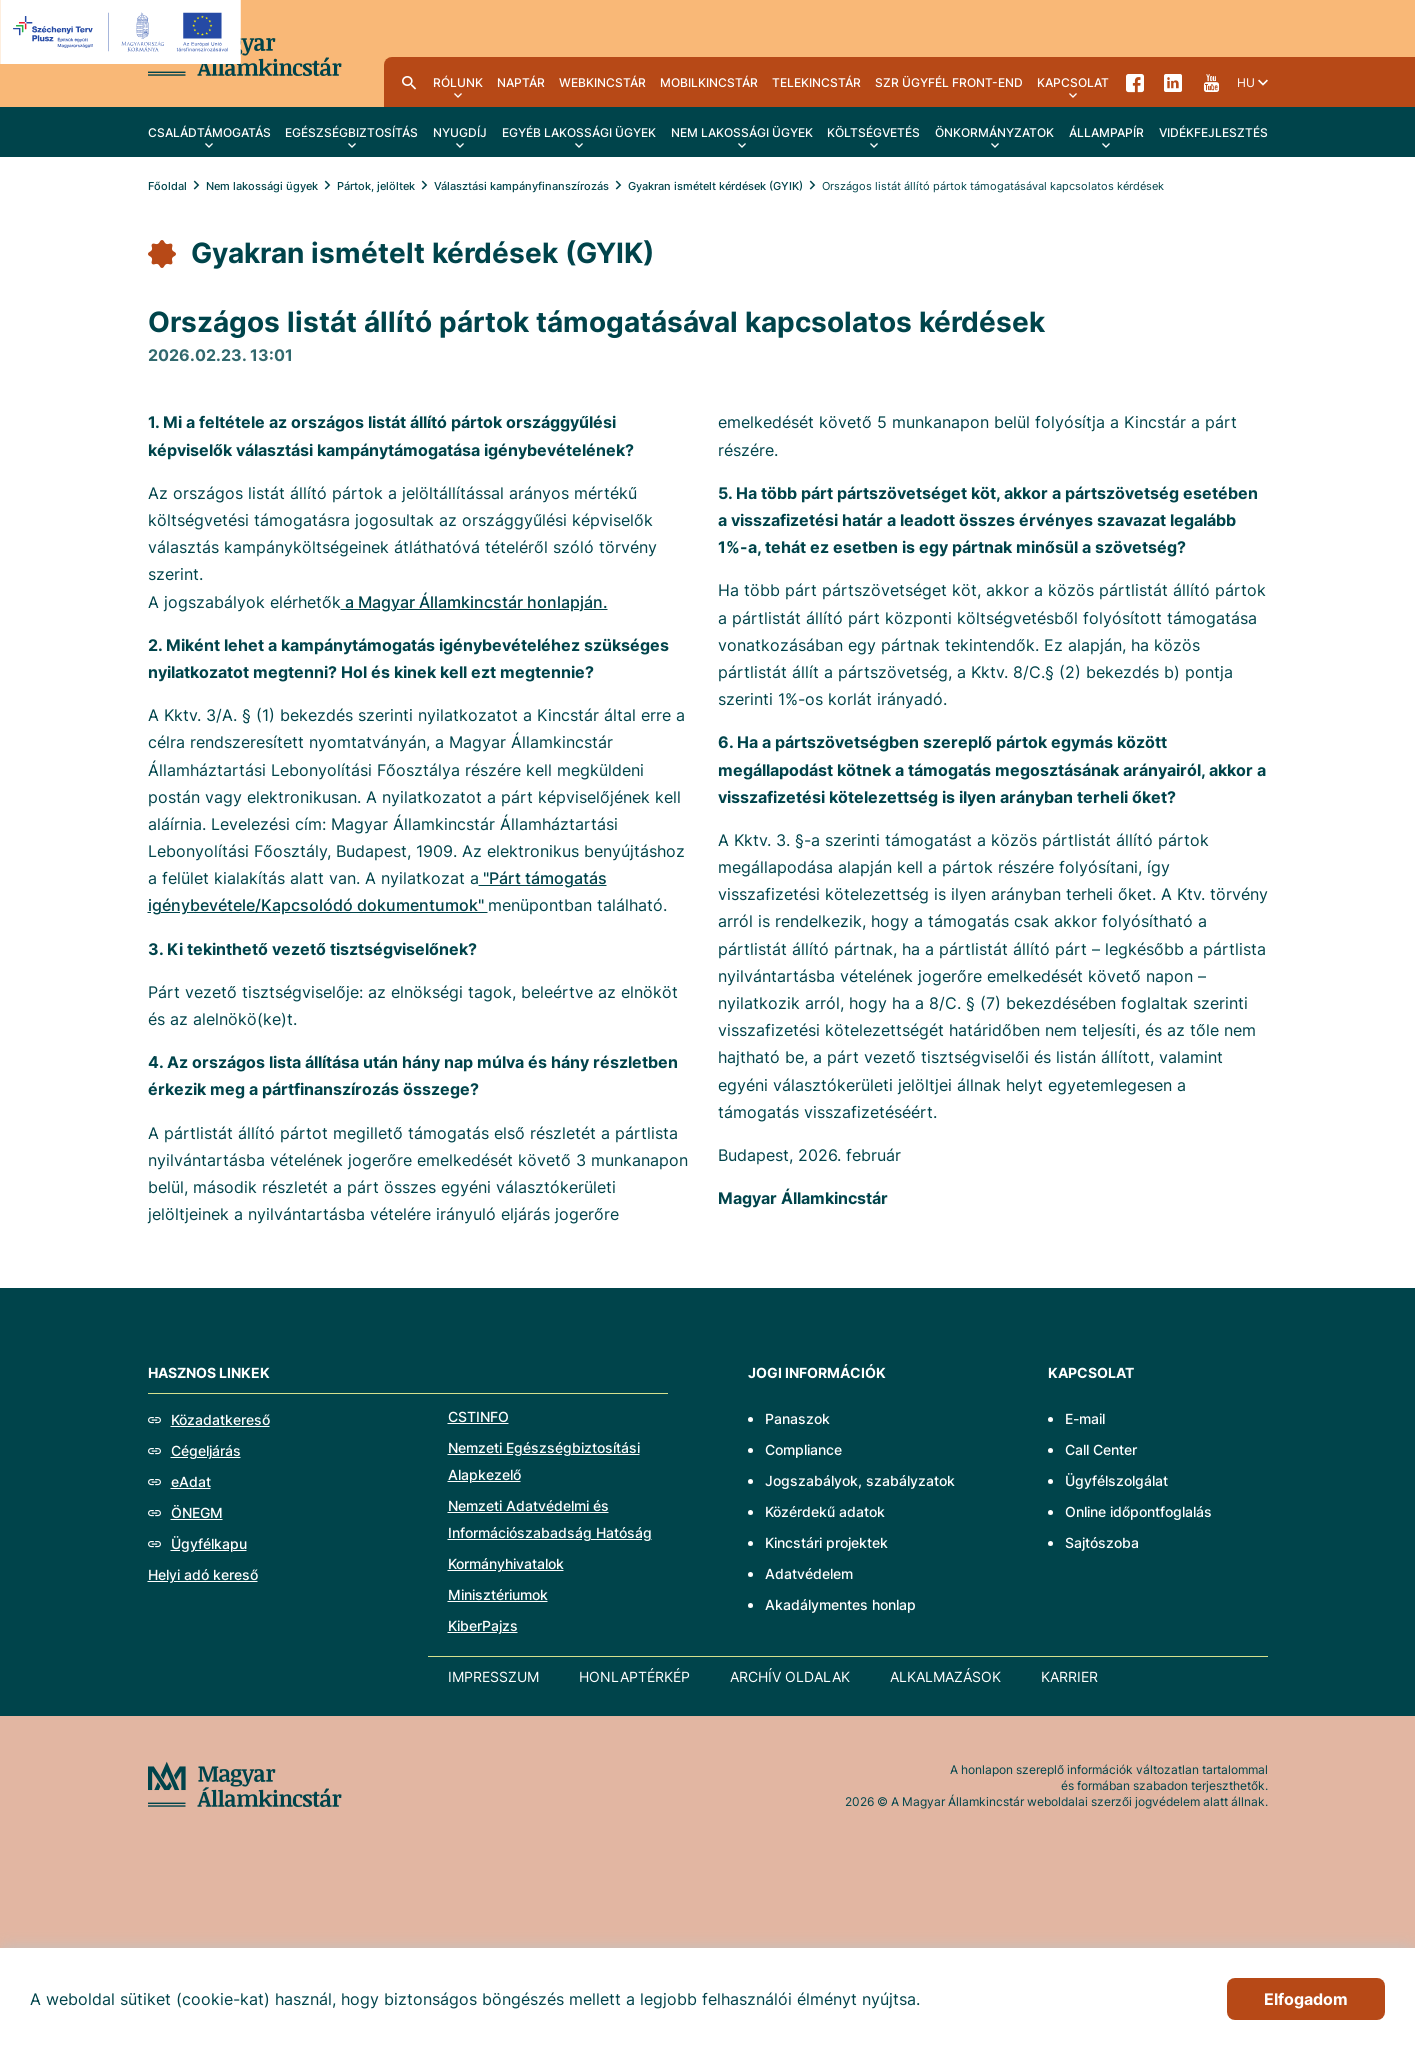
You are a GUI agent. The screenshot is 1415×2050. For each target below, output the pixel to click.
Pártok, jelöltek (376, 186)
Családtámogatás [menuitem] (209, 132)
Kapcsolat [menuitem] (1073, 82)
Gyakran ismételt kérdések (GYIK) (715, 186)
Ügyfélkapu (209, 1543)
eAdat (191, 1481)
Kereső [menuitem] (409, 82)
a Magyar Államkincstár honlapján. (474, 602)
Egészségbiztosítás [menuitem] (351, 132)
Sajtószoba (1102, 1542)
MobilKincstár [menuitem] (709, 82)
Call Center (1101, 1449)
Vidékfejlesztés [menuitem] (1213, 132)
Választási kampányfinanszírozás (521, 186)
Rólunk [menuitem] (458, 82)
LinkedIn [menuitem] (1173, 82)
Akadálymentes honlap (840, 1604)
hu (1246, 82)
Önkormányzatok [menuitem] (994, 132)
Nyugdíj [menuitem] (460, 132)
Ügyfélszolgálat (1116, 1480)
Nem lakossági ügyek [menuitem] (742, 132)
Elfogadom (1306, 1999)
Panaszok (797, 1418)
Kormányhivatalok (506, 1563)
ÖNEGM (197, 1512)
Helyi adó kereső (203, 1574)
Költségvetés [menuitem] (873, 132)
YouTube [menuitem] (1211, 82)
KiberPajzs (483, 1625)
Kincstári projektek (826, 1542)
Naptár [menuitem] (521, 82)
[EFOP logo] (123, 32)
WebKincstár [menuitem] (602, 82)
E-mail (1085, 1418)
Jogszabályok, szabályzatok (860, 1480)
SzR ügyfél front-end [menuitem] (949, 82)
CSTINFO (478, 1416)
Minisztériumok (498, 1594)
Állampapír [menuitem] (1106, 132)
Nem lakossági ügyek (262, 186)
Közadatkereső (220, 1419)
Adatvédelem (809, 1573)
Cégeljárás (206, 1450)
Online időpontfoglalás (1138, 1511)
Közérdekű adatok (825, 1511)
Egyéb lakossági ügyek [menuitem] (579, 132)
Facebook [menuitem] (1135, 82)
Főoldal (167, 186)
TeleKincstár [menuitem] (816, 82)
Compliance (803, 1449)
